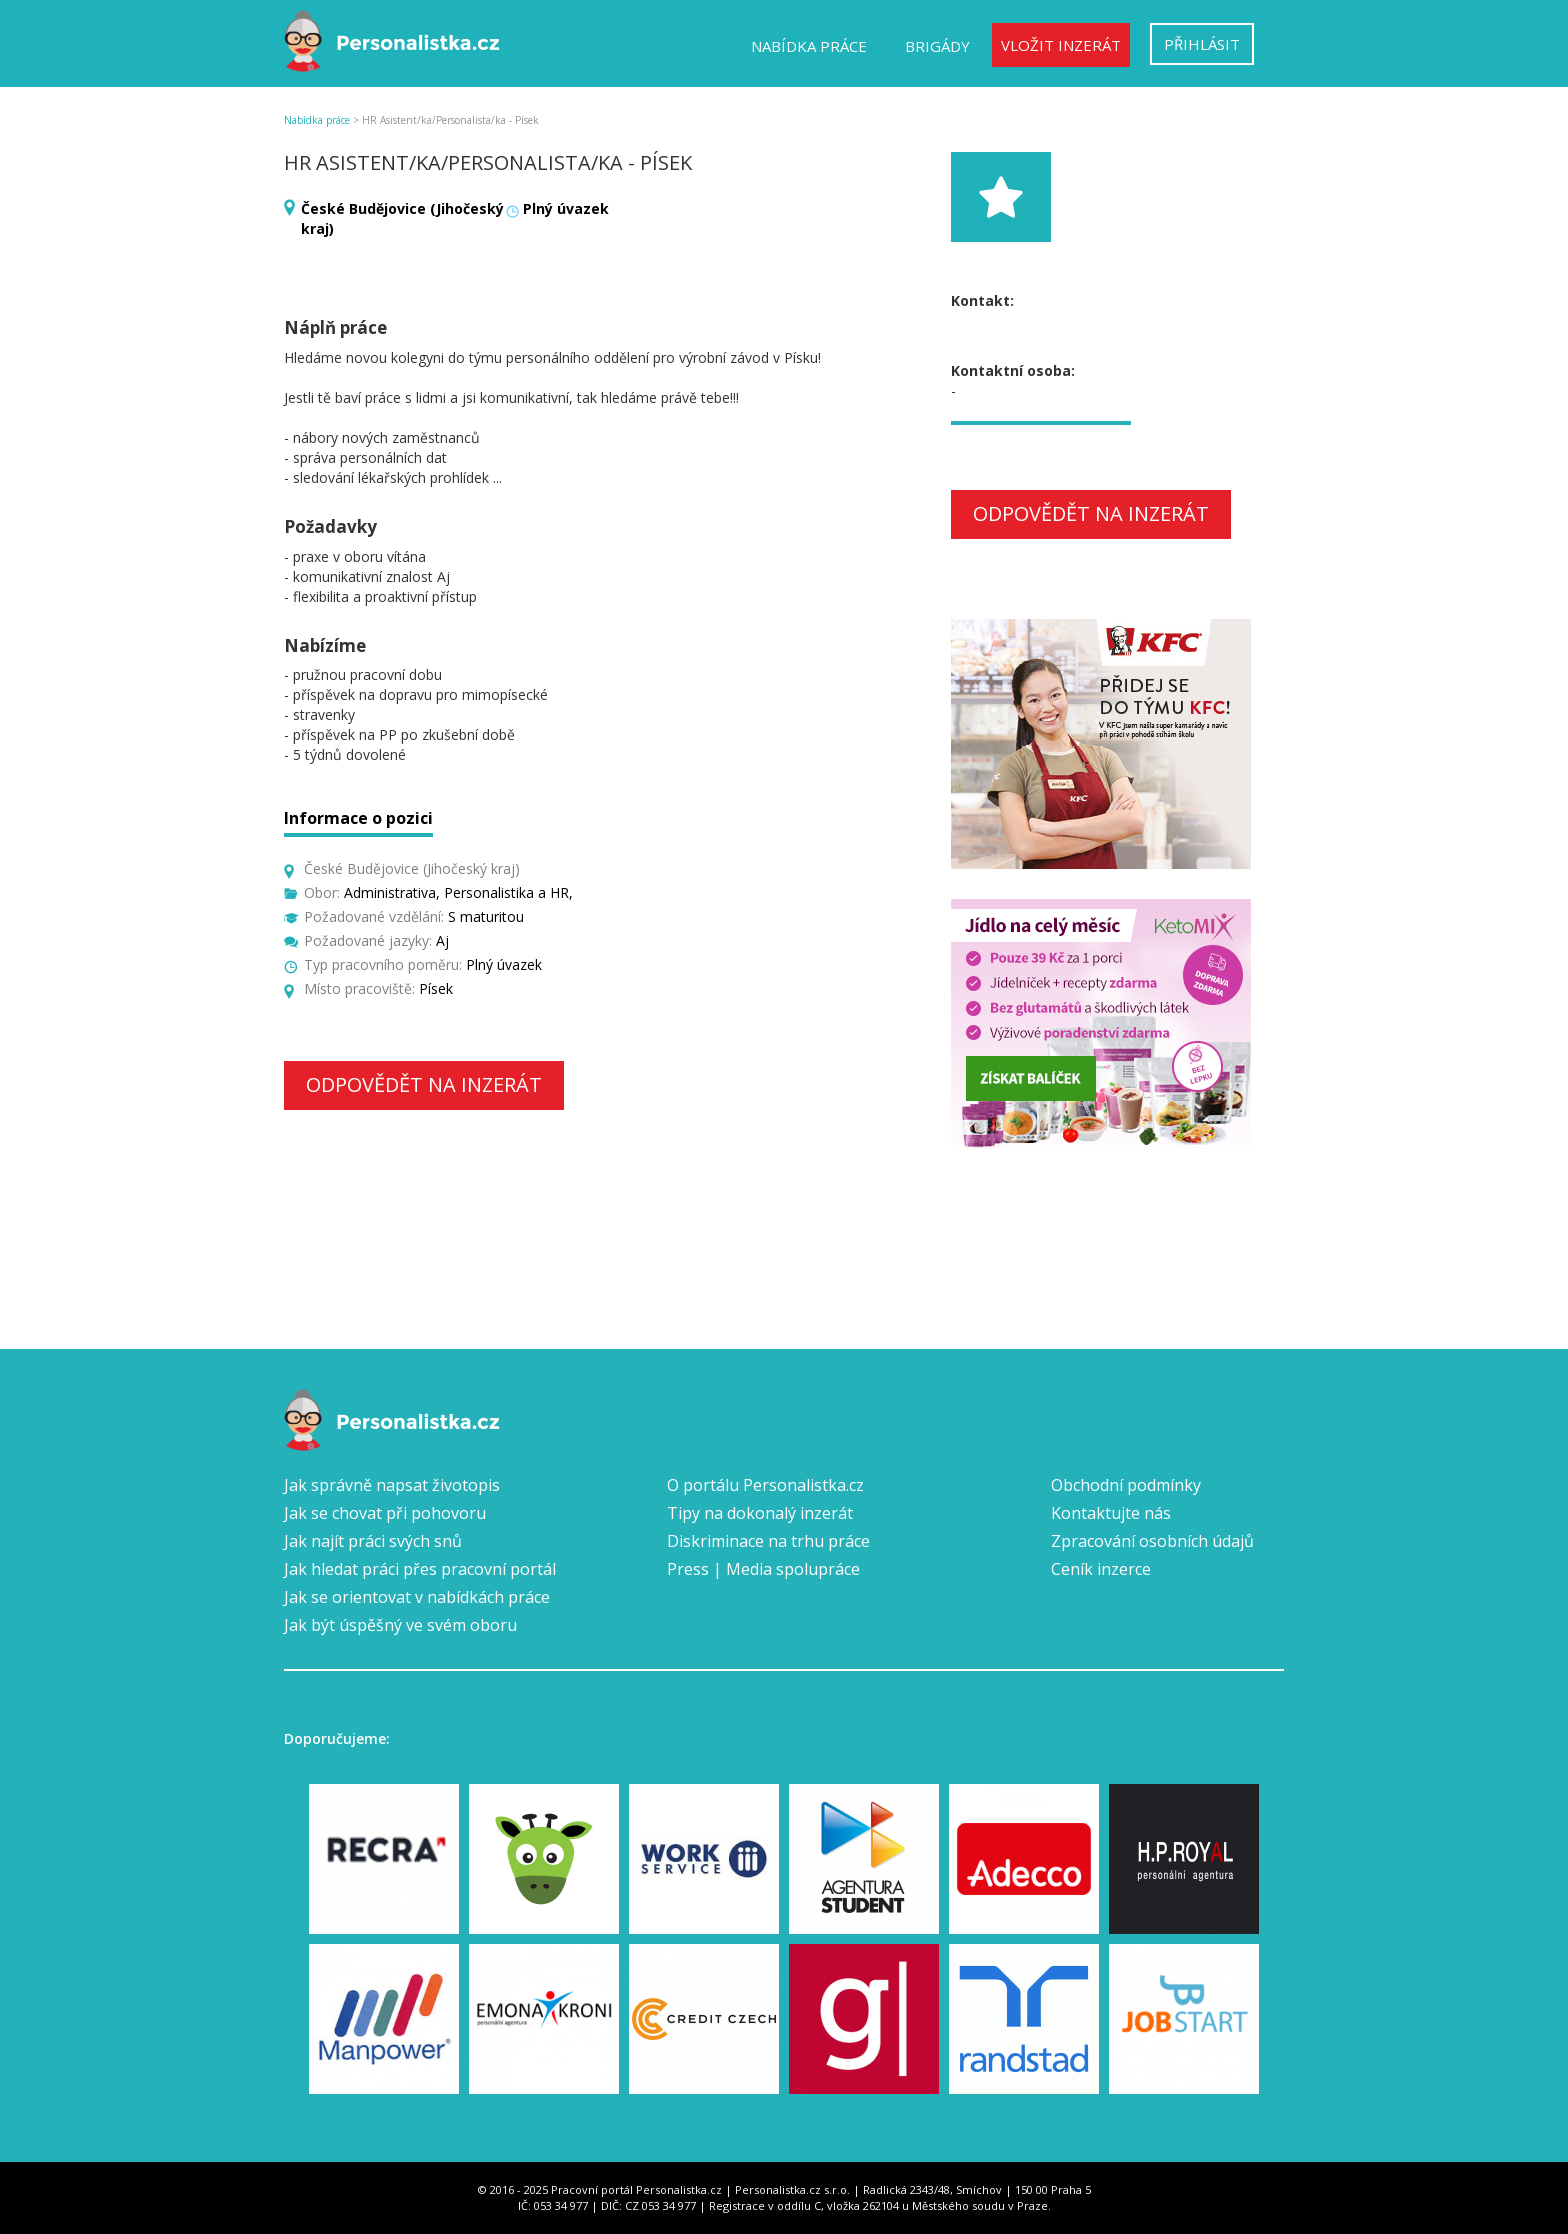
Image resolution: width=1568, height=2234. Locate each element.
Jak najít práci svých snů (373, 1541)
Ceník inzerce (1101, 1569)
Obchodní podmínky (1126, 1485)
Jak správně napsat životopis (392, 1485)
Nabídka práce (809, 46)
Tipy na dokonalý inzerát (760, 1513)
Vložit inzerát (1061, 45)
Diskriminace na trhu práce (768, 1541)
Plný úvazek (566, 208)
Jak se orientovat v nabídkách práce (417, 1597)
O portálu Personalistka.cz (765, 1485)
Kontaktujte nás (1111, 1513)
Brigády (937, 46)
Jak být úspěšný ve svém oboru (400, 1625)
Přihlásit (1202, 44)
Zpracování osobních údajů (1152, 1541)
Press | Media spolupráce (763, 1569)
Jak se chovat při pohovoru (385, 1513)
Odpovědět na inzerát (424, 1084)
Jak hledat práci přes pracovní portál (420, 1569)
